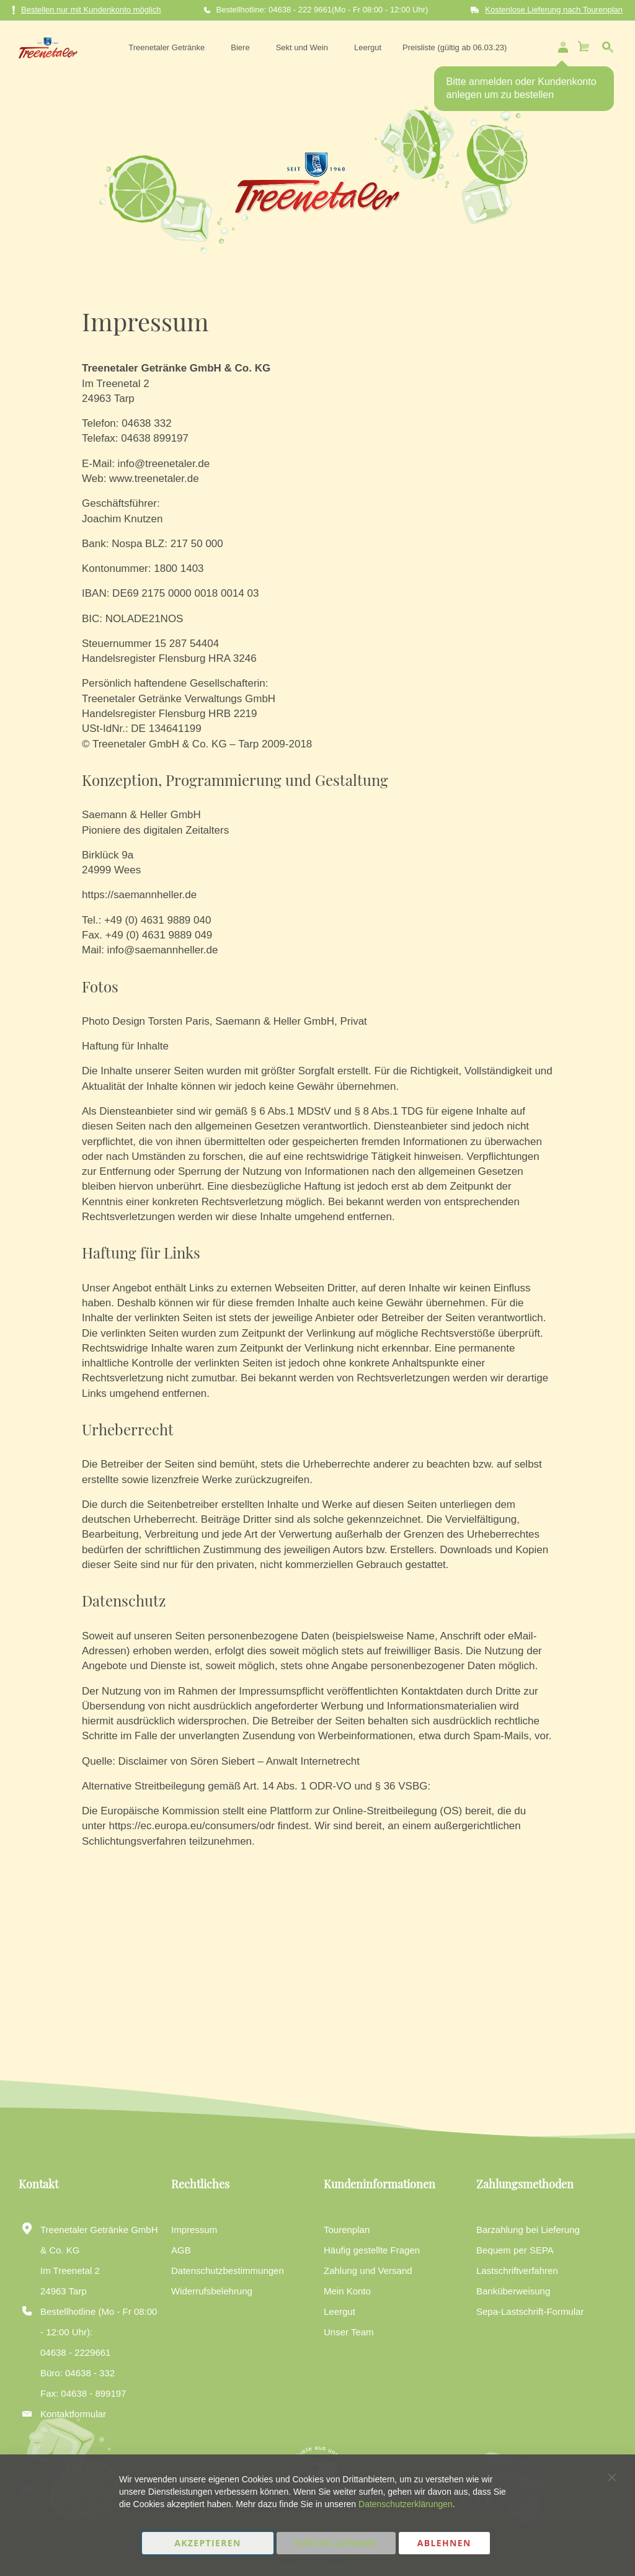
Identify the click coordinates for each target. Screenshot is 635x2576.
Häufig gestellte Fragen (372, 2250)
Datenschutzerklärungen (405, 2504)
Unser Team (349, 2332)
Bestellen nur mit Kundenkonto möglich (86, 10)
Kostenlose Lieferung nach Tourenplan (554, 9)
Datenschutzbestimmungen (227, 2270)
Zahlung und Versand (368, 2270)
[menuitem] (166, 45)
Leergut (339, 2311)
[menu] (314, 45)
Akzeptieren (207, 2543)
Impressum (194, 2229)
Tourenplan (347, 2229)
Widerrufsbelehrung (211, 2291)
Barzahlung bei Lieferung (528, 2229)
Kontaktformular (73, 2414)
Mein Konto (347, 2291)
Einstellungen (336, 2543)
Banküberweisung (513, 2291)
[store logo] (41, 45)
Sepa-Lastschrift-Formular (530, 2311)
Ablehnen (444, 2543)
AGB (181, 2250)
